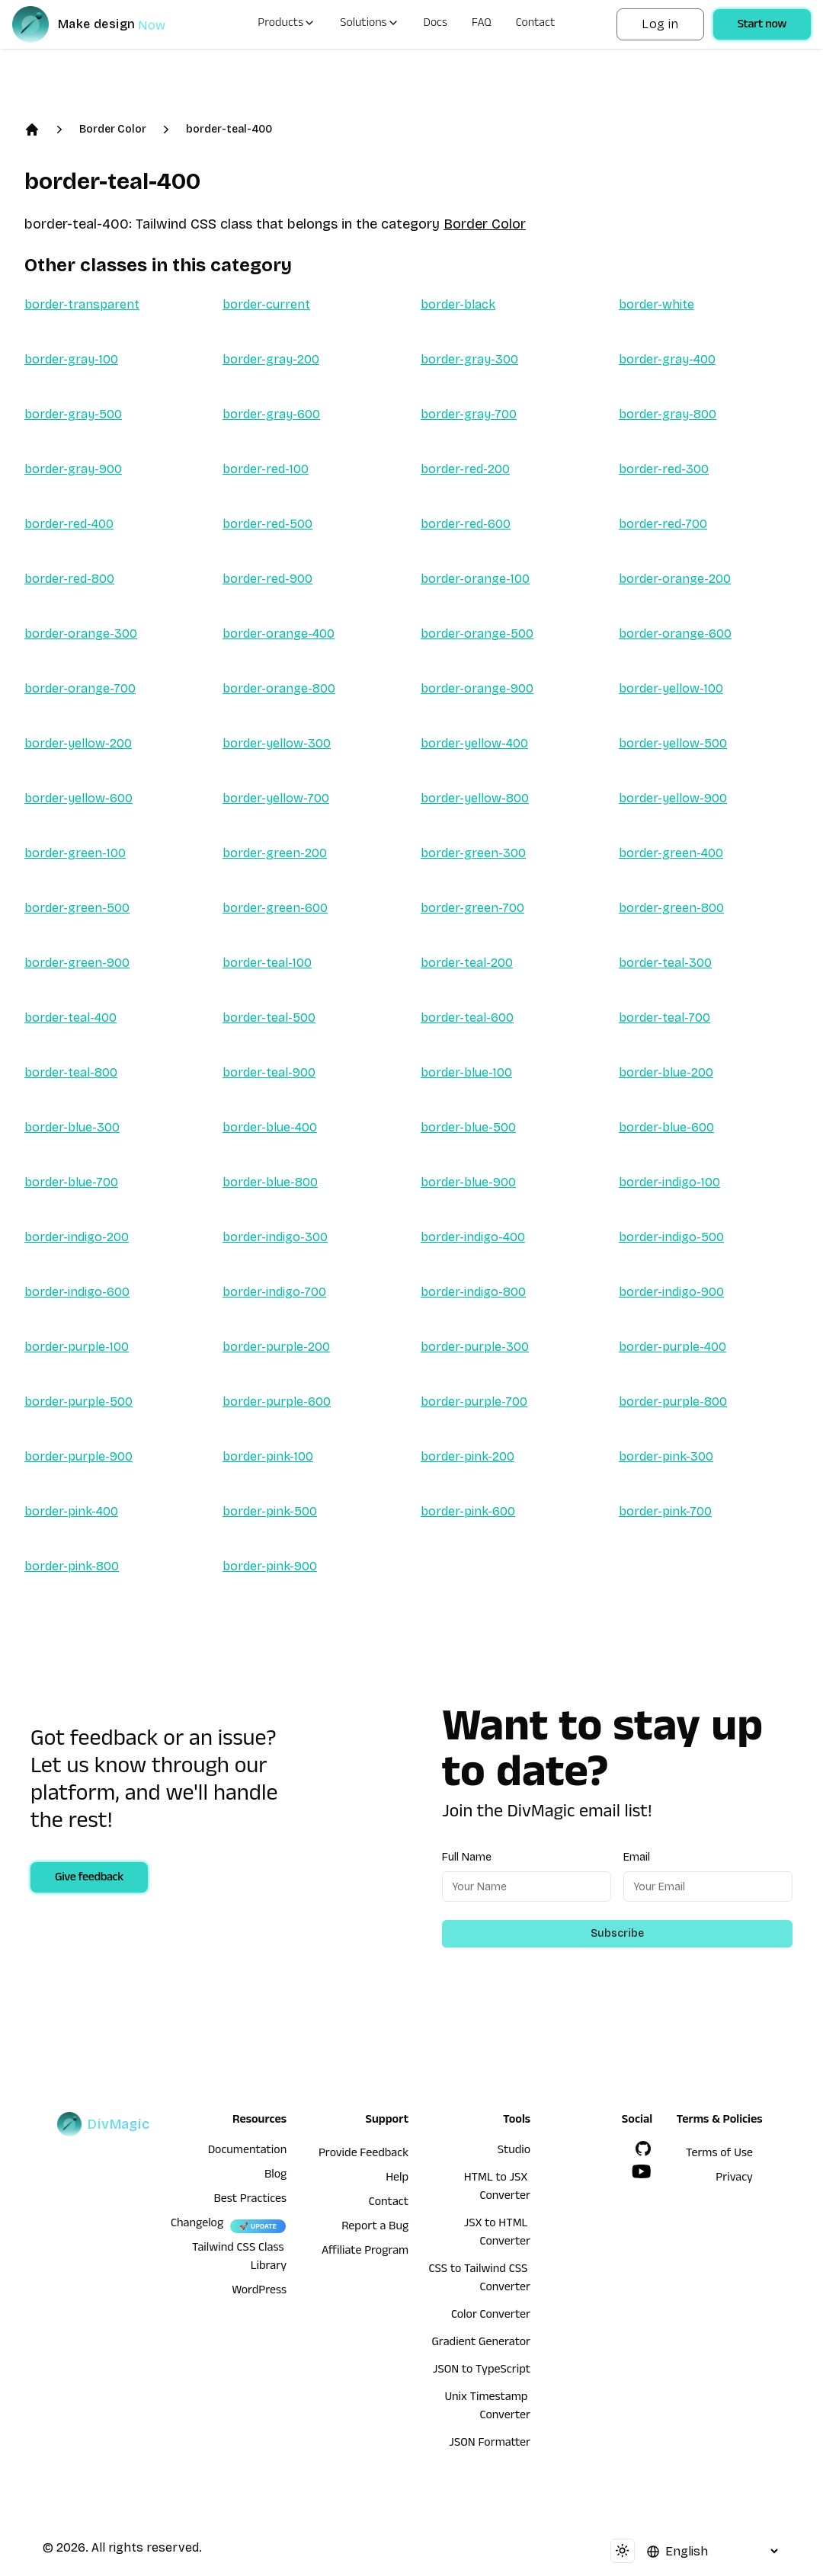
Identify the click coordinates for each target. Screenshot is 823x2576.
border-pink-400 (71, 1511)
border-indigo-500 (671, 1237)
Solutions (369, 24)
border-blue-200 (666, 1072)
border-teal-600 (467, 1017)
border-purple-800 (673, 1401)
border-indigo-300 (275, 1237)
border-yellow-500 (673, 743)
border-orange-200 (675, 578)
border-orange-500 (477, 633)
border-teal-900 (269, 1072)
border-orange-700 (80, 688)
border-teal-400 (229, 129)
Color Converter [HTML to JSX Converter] (490, 2316)
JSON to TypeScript (481, 2371)
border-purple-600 (277, 1401)
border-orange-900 (477, 688)
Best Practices (250, 2200)
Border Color (112, 129)
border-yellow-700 (276, 798)
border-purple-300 (475, 1346)
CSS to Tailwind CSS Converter (479, 2279)
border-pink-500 (270, 1511)
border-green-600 (275, 908)
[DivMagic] (104, 24)
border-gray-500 (73, 414)
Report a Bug (374, 2228)
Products (286, 24)
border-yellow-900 (673, 798)
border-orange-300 (80, 633)
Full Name (467, 1857)
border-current (266, 304)
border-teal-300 (665, 962)
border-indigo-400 (473, 1237)
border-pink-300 (666, 1456)
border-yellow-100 (671, 688)
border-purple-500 (78, 1401)
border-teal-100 (267, 962)
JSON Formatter (489, 2444)
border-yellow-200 (78, 743)
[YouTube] (641, 2171)
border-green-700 (472, 908)
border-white (656, 304)
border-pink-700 (665, 1511)
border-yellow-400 (474, 743)
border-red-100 (266, 469)
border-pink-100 (268, 1456)
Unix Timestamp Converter (487, 2407)
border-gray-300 (469, 359)
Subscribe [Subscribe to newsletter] (617, 1933)
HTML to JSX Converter (497, 2188)
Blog (275, 2176)
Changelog (197, 2225)
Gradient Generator (480, 2343)
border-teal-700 (664, 1017)
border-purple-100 (76, 1346)
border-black (458, 304)
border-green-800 (671, 908)
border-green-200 (275, 853)
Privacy (734, 2179)
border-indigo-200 (76, 1237)
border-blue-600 (666, 1127)
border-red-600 (466, 524)
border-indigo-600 (77, 1292)
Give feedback (89, 1879)
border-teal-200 (467, 962)
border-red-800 (69, 578)
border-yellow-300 (277, 743)
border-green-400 (671, 853)
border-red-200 (465, 469)
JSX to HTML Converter (497, 2234)
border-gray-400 (667, 359)
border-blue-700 (71, 1182)
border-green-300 (473, 853)
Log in (660, 24)
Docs (435, 24)
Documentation (247, 2151)
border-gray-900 (73, 469)
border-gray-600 (271, 414)
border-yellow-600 (78, 798)
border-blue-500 (468, 1127)
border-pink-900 (270, 1566)
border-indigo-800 (473, 1292)
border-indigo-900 (671, 1292)
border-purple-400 (672, 1346)
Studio (514, 2151)
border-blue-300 (72, 1127)
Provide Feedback (363, 2155)
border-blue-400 (270, 1127)
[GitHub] (643, 2148)
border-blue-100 (466, 1072)
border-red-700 (663, 524)
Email (636, 1857)
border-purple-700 (474, 1401)
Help (397, 2179)
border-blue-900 (468, 1182)
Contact (536, 24)
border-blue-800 (270, 1182)
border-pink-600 (468, 1511)
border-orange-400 (279, 633)
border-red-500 (267, 524)
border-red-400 (69, 524)
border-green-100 (75, 853)
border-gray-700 (469, 414)
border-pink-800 (71, 1566)
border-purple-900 (78, 1456)
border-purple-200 (276, 1346)
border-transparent (81, 304)
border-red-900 (267, 578)
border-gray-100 (71, 359)
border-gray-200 (271, 359)
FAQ (482, 24)
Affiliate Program (365, 2252)
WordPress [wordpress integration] (259, 2292)
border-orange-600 (675, 633)
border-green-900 (77, 962)
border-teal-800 (70, 1072)
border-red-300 (664, 469)
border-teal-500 (269, 1017)
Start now (762, 26)
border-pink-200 (467, 1456)
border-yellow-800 (475, 798)
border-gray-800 (667, 414)
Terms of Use (719, 2155)
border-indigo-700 (274, 1292)
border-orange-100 (475, 578)
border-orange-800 (279, 688)
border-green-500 (77, 908)
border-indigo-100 (669, 1182)
